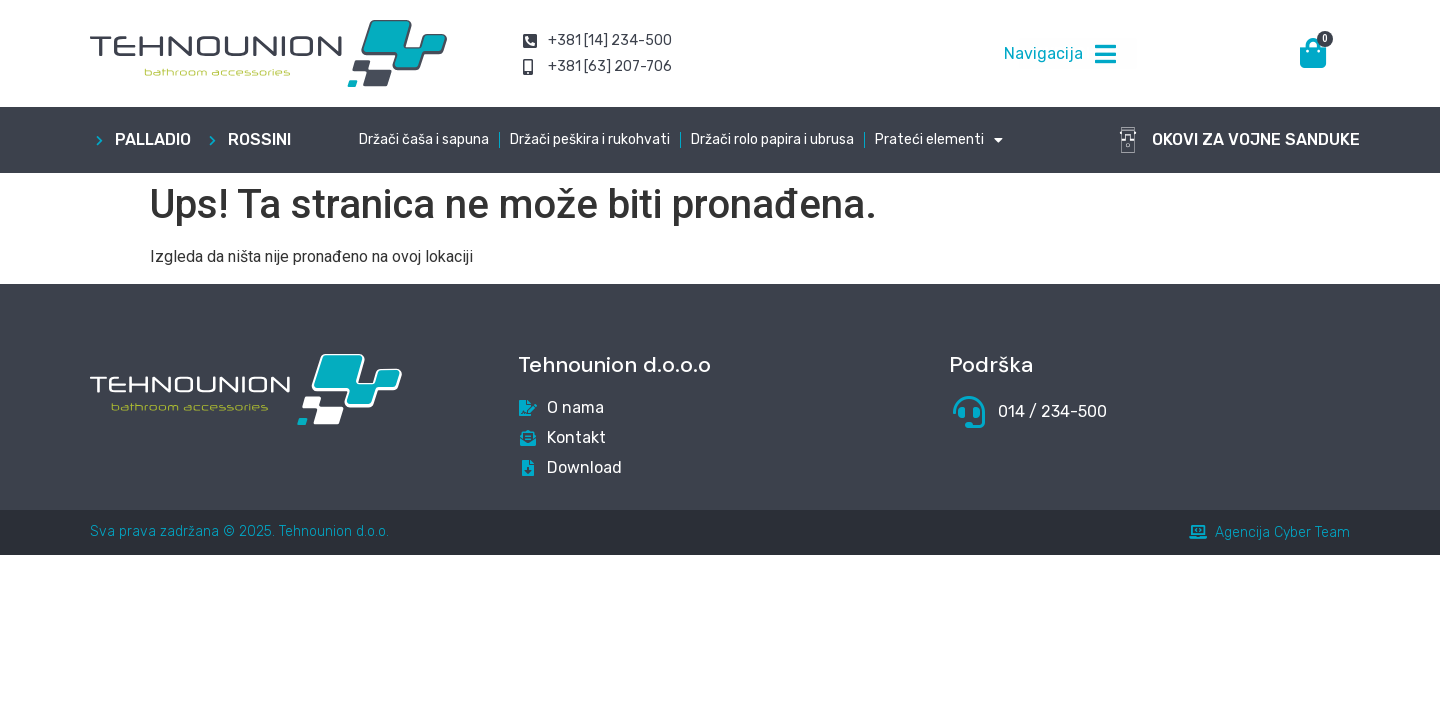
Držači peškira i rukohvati (590, 139)
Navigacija (1043, 53)
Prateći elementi (939, 140)
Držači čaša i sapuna (424, 139)
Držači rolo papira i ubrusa (772, 139)
